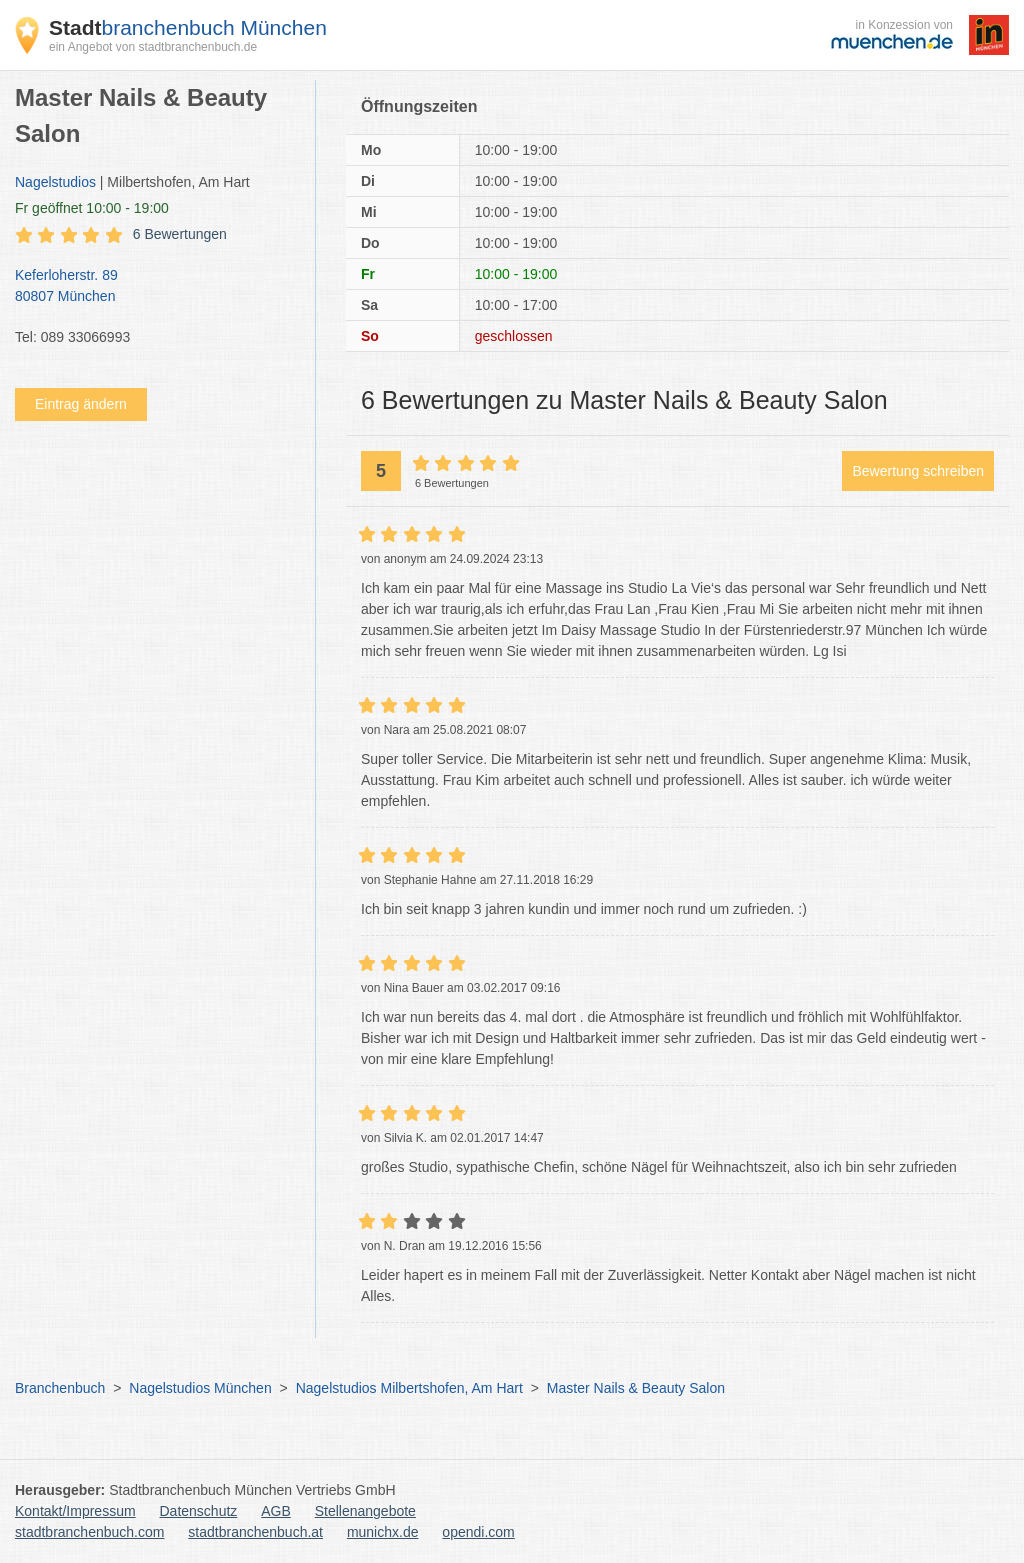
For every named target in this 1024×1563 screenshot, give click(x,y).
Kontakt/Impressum (75, 1511)
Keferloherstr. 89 (155, 287)
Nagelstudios (55, 182)
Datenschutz (199, 1511)
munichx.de (383, 1532)
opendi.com (478, 1532)
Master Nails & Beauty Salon (636, 1388)
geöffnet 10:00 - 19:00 (92, 208)
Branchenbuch (60, 1388)
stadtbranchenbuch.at (255, 1532)
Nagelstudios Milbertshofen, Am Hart (409, 1388)
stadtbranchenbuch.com (89, 1532)
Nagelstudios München (200, 1388)
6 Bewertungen (180, 234)
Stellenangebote (365, 1511)
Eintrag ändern (81, 404)
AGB (276, 1511)
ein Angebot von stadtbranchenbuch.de (153, 47)
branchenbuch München (188, 27)
